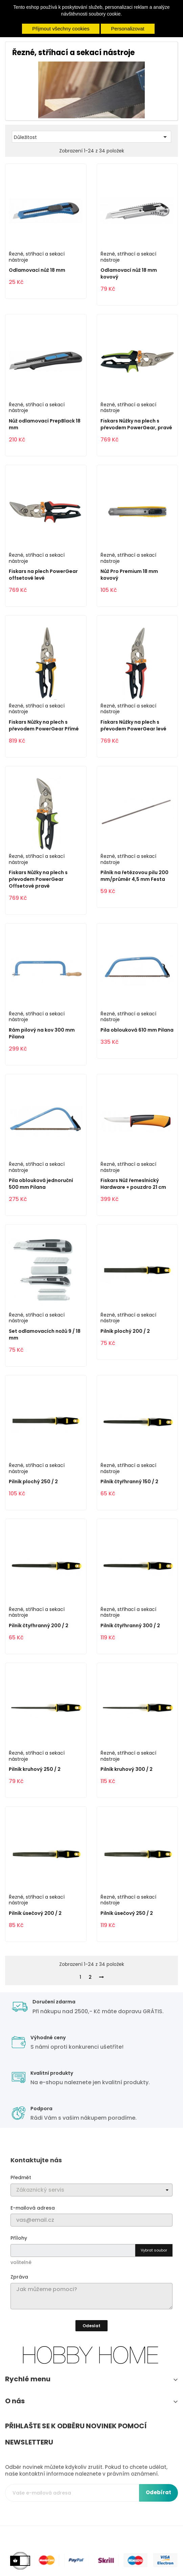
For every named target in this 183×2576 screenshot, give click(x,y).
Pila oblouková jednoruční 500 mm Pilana (41, 1183)
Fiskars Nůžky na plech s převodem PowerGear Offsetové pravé (38, 879)
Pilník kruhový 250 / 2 (35, 1769)
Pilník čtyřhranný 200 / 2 (38, 1625)
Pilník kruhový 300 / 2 (126, 1769)
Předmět (20, 2177)
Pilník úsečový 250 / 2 (126, 1913)
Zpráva (19, 2276)
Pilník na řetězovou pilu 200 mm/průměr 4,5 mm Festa (134, 876)
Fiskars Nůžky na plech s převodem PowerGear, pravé (136, 424)
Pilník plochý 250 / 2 (33, 1481)
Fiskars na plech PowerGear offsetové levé (43, 574)
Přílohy (18, 2238)
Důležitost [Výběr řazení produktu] (91, 137)
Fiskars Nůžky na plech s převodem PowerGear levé (133, 725)
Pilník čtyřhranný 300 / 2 (130, 1625)
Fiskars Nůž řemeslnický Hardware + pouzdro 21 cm (133, 1183)
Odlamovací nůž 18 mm (37, 270)
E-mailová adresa (32, 2208)
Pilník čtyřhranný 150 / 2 (129, 1481)
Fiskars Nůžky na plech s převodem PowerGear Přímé (44, 725)
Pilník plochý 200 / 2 (125, 1331)
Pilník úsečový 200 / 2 (35, 1913)
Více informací (91, 20)
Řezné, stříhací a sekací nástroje (37, 256)
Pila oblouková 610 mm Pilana (137, 1030)
